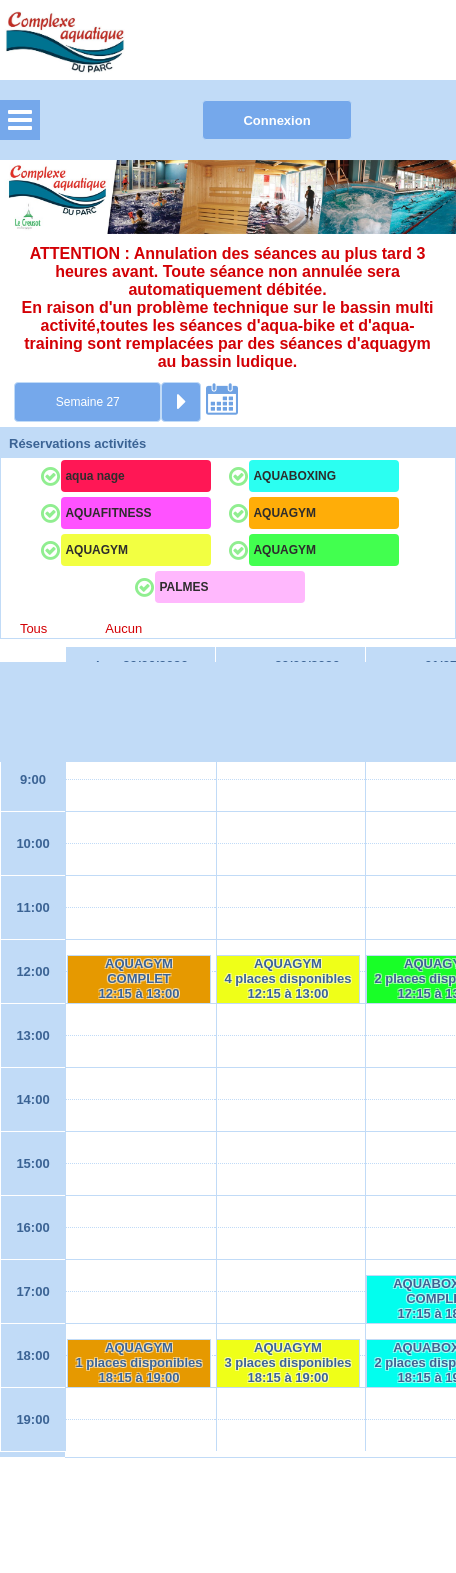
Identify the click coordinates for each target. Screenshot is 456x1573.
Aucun (123, 628)
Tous (33, 628)
